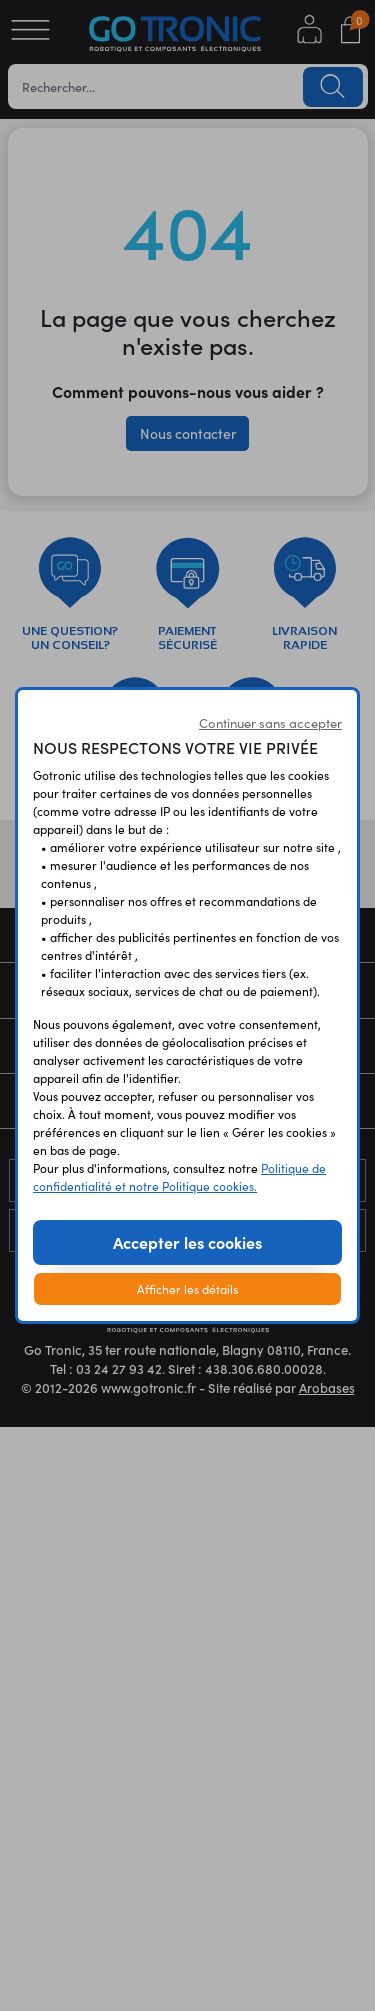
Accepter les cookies (187, 1242)
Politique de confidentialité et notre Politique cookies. (179, 1176)
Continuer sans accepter (270, 722)
